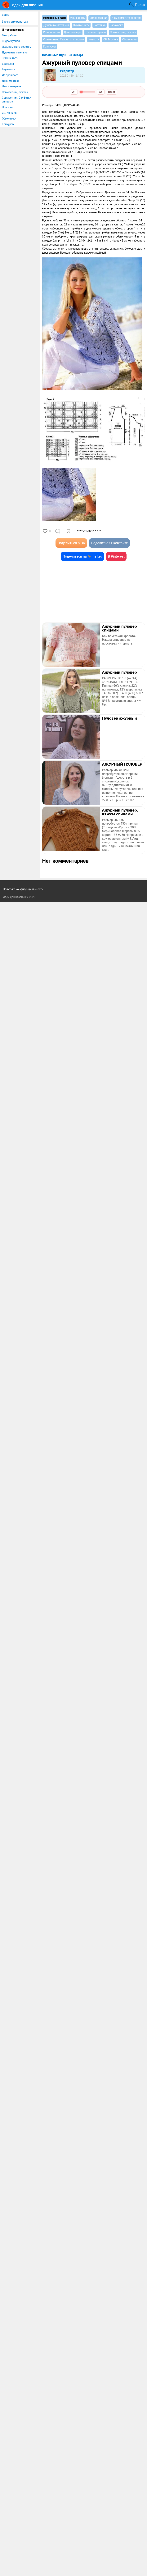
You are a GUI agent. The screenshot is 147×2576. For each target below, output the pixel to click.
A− (74, 91)
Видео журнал (11, 41)
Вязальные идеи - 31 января (62, 55)
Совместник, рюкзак (15, 92)
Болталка (8, 63)
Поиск (140, 5)
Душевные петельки (15, 52)
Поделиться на (82, 556)
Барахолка (8, 69)
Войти (6, 14)
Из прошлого (10, 75)
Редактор (67, 71)
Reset (111, 91)
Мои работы (9, 35)
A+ (100, 91)
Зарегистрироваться (15, 21)
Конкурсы (8, 124)
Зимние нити (10, 58)
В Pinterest (116, 556)
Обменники (9, 118)
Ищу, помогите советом (17, 46)
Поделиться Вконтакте (109, 543)
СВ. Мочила (9, 112)
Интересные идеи (13, 29)
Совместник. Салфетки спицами (16, 99)
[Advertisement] (93, 592)
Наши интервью (12, 86)
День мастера (11, 80)
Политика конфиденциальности (23, 889)
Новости (7, 107)
